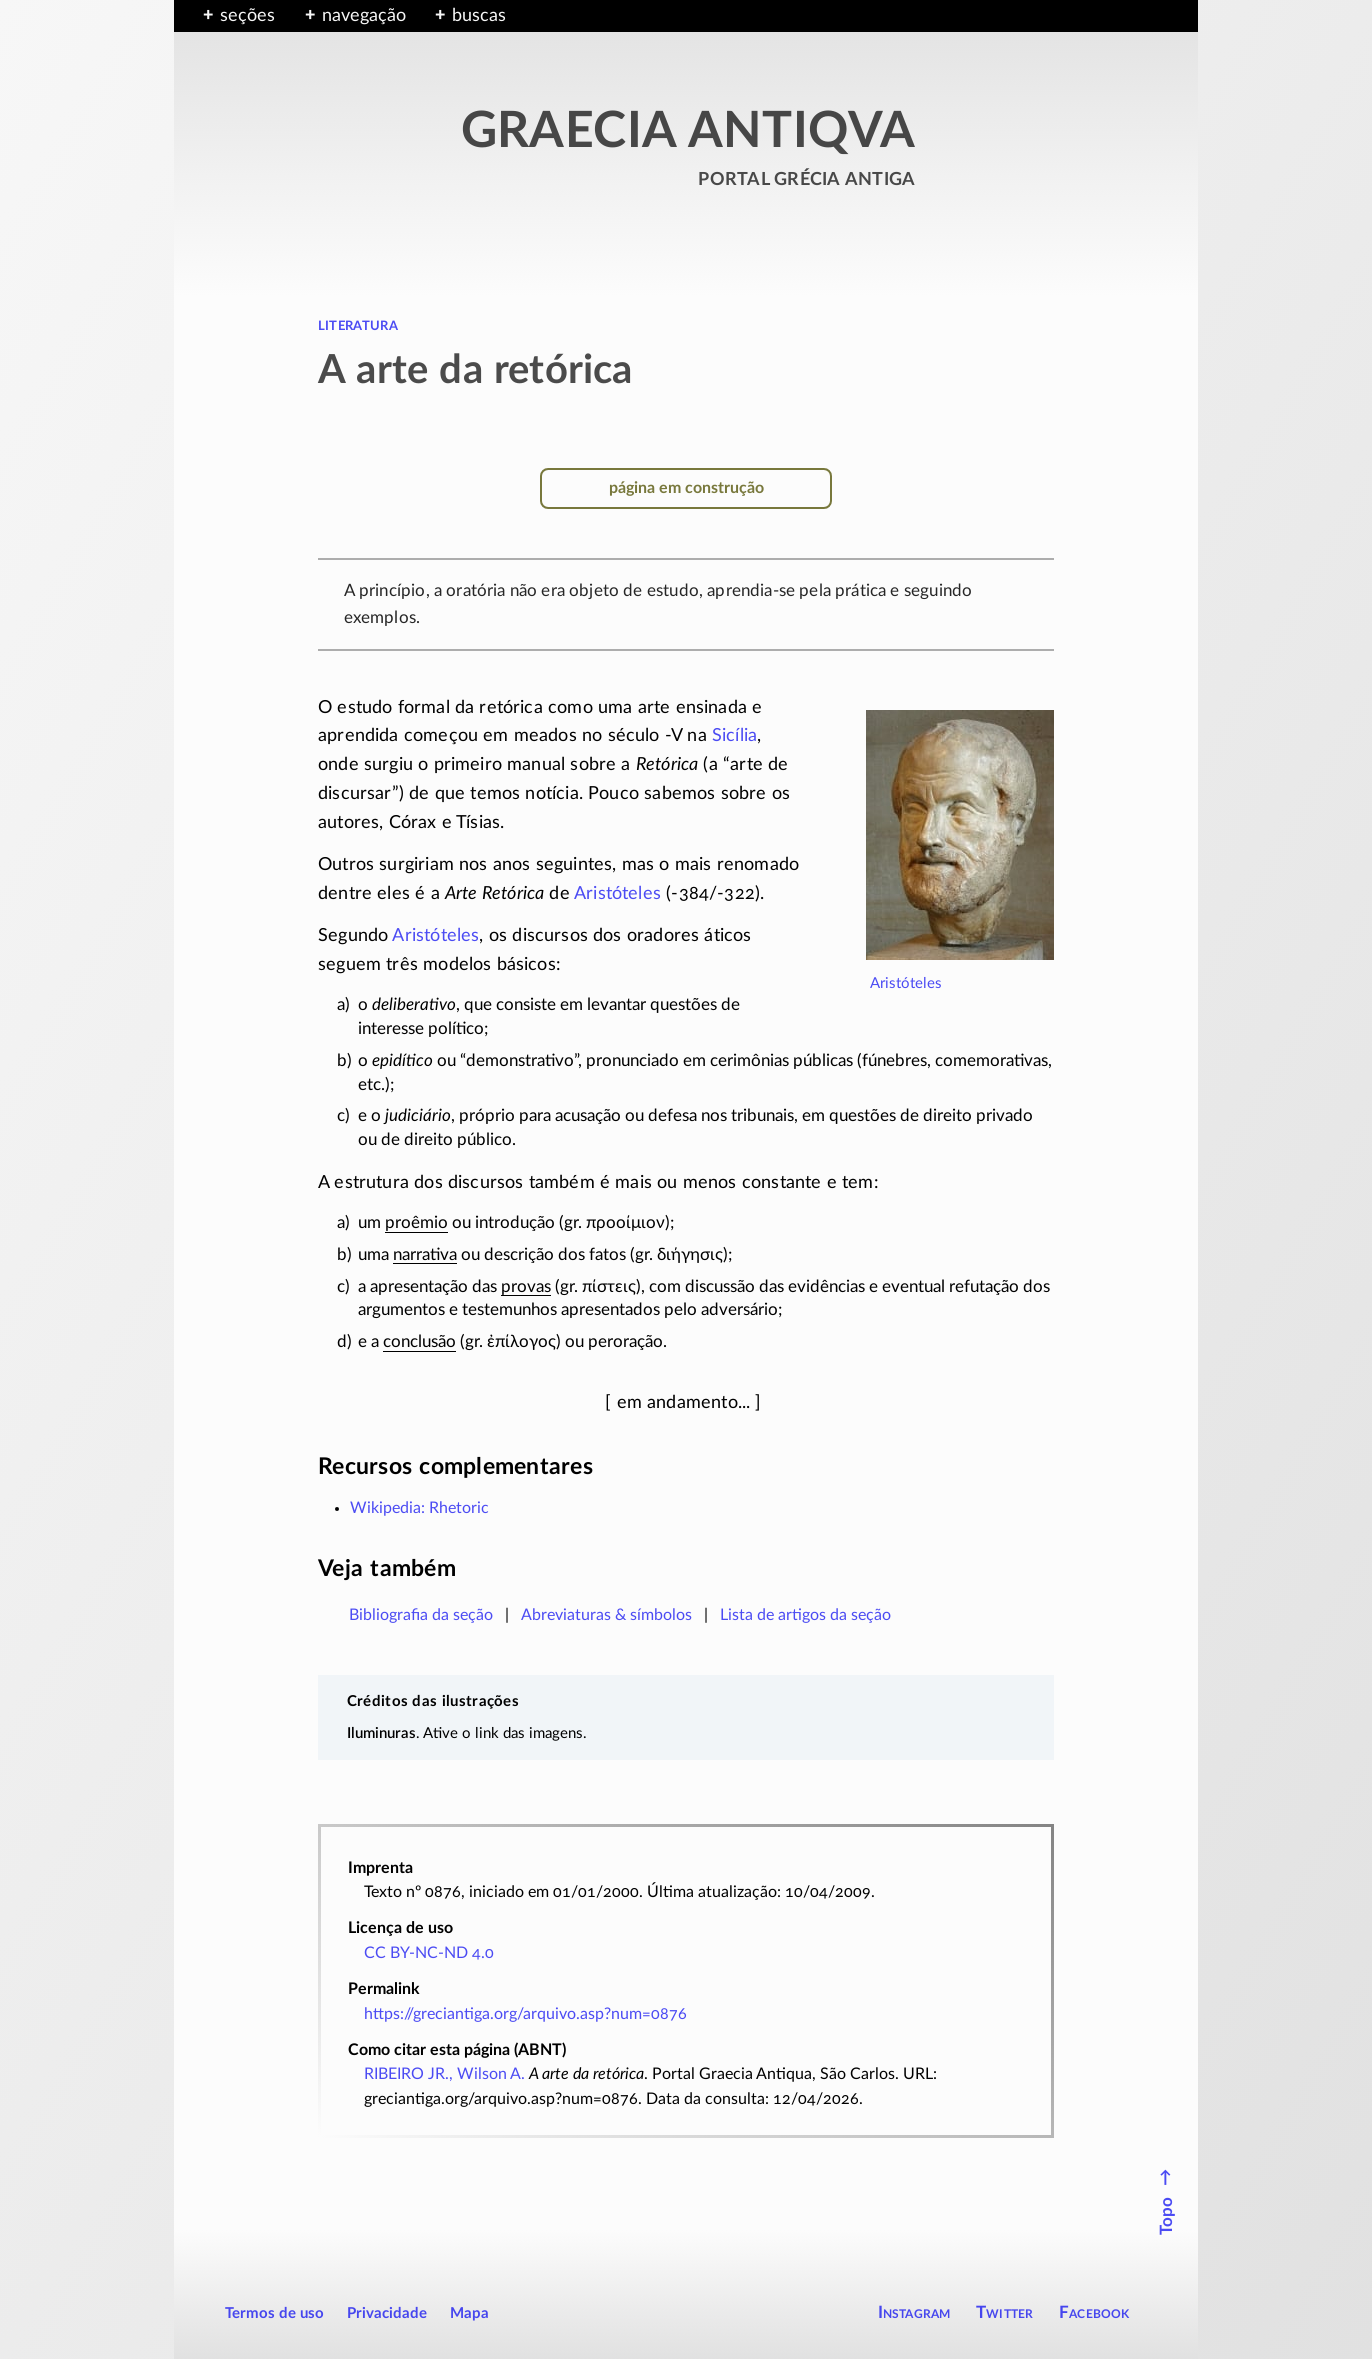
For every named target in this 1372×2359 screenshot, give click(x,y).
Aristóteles (906, 983)
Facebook (1094, 2312)
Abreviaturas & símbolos (606, 1615)
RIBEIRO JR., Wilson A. (444, 2074)
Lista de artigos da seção (805, 1615)
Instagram (914, 2312)
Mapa (469, 2313)
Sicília (734, 736)
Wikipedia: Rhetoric (419, 1508)
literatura (358, 325)
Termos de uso (274, 2313)
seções (247, 16)
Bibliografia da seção (421, 1615)
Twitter (1004, 2312)
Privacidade (387, 2313)
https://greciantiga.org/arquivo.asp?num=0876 (525, 2014)
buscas (479, 16)
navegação (364, 16)
